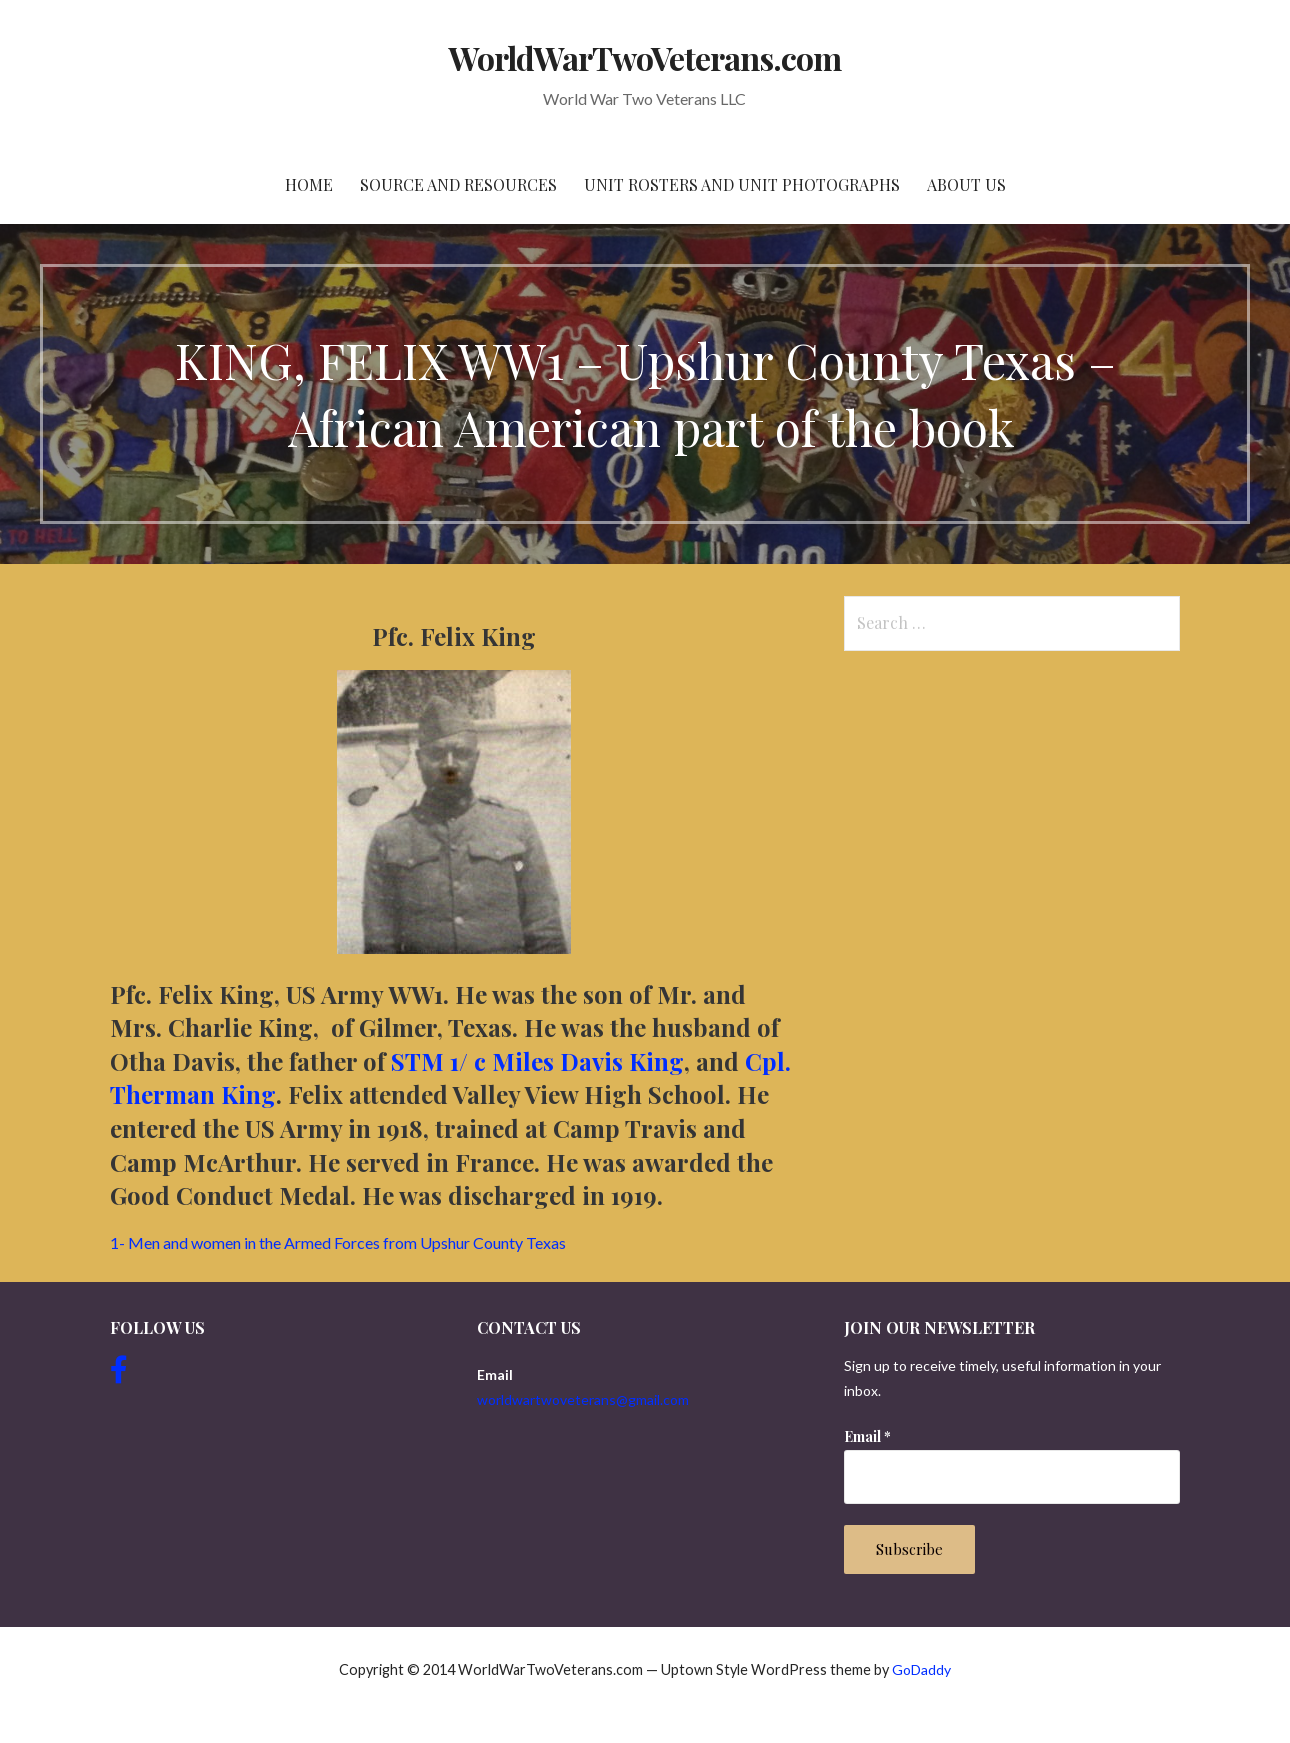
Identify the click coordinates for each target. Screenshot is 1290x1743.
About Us (966, 184)
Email (867, 1436)
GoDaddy (921, 1669)
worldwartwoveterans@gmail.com (583, 1399)
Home (309, 184)
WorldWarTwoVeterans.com (645, 57)
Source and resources (458, 184)
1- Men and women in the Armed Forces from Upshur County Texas (338, 1242)
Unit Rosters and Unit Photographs (742, 184)
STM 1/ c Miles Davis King (537, 1061)
